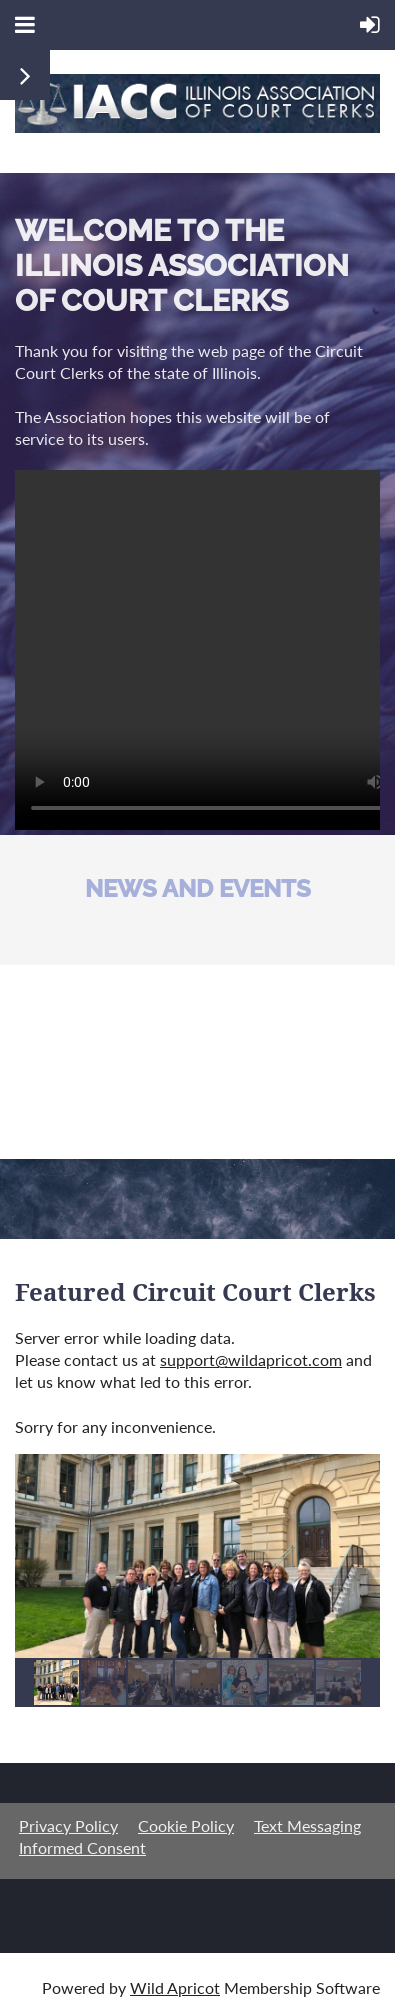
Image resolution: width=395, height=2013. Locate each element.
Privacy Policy (68, 1825)
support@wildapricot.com (251, 1359)
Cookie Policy (186, 1825)
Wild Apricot (175, 1987)
